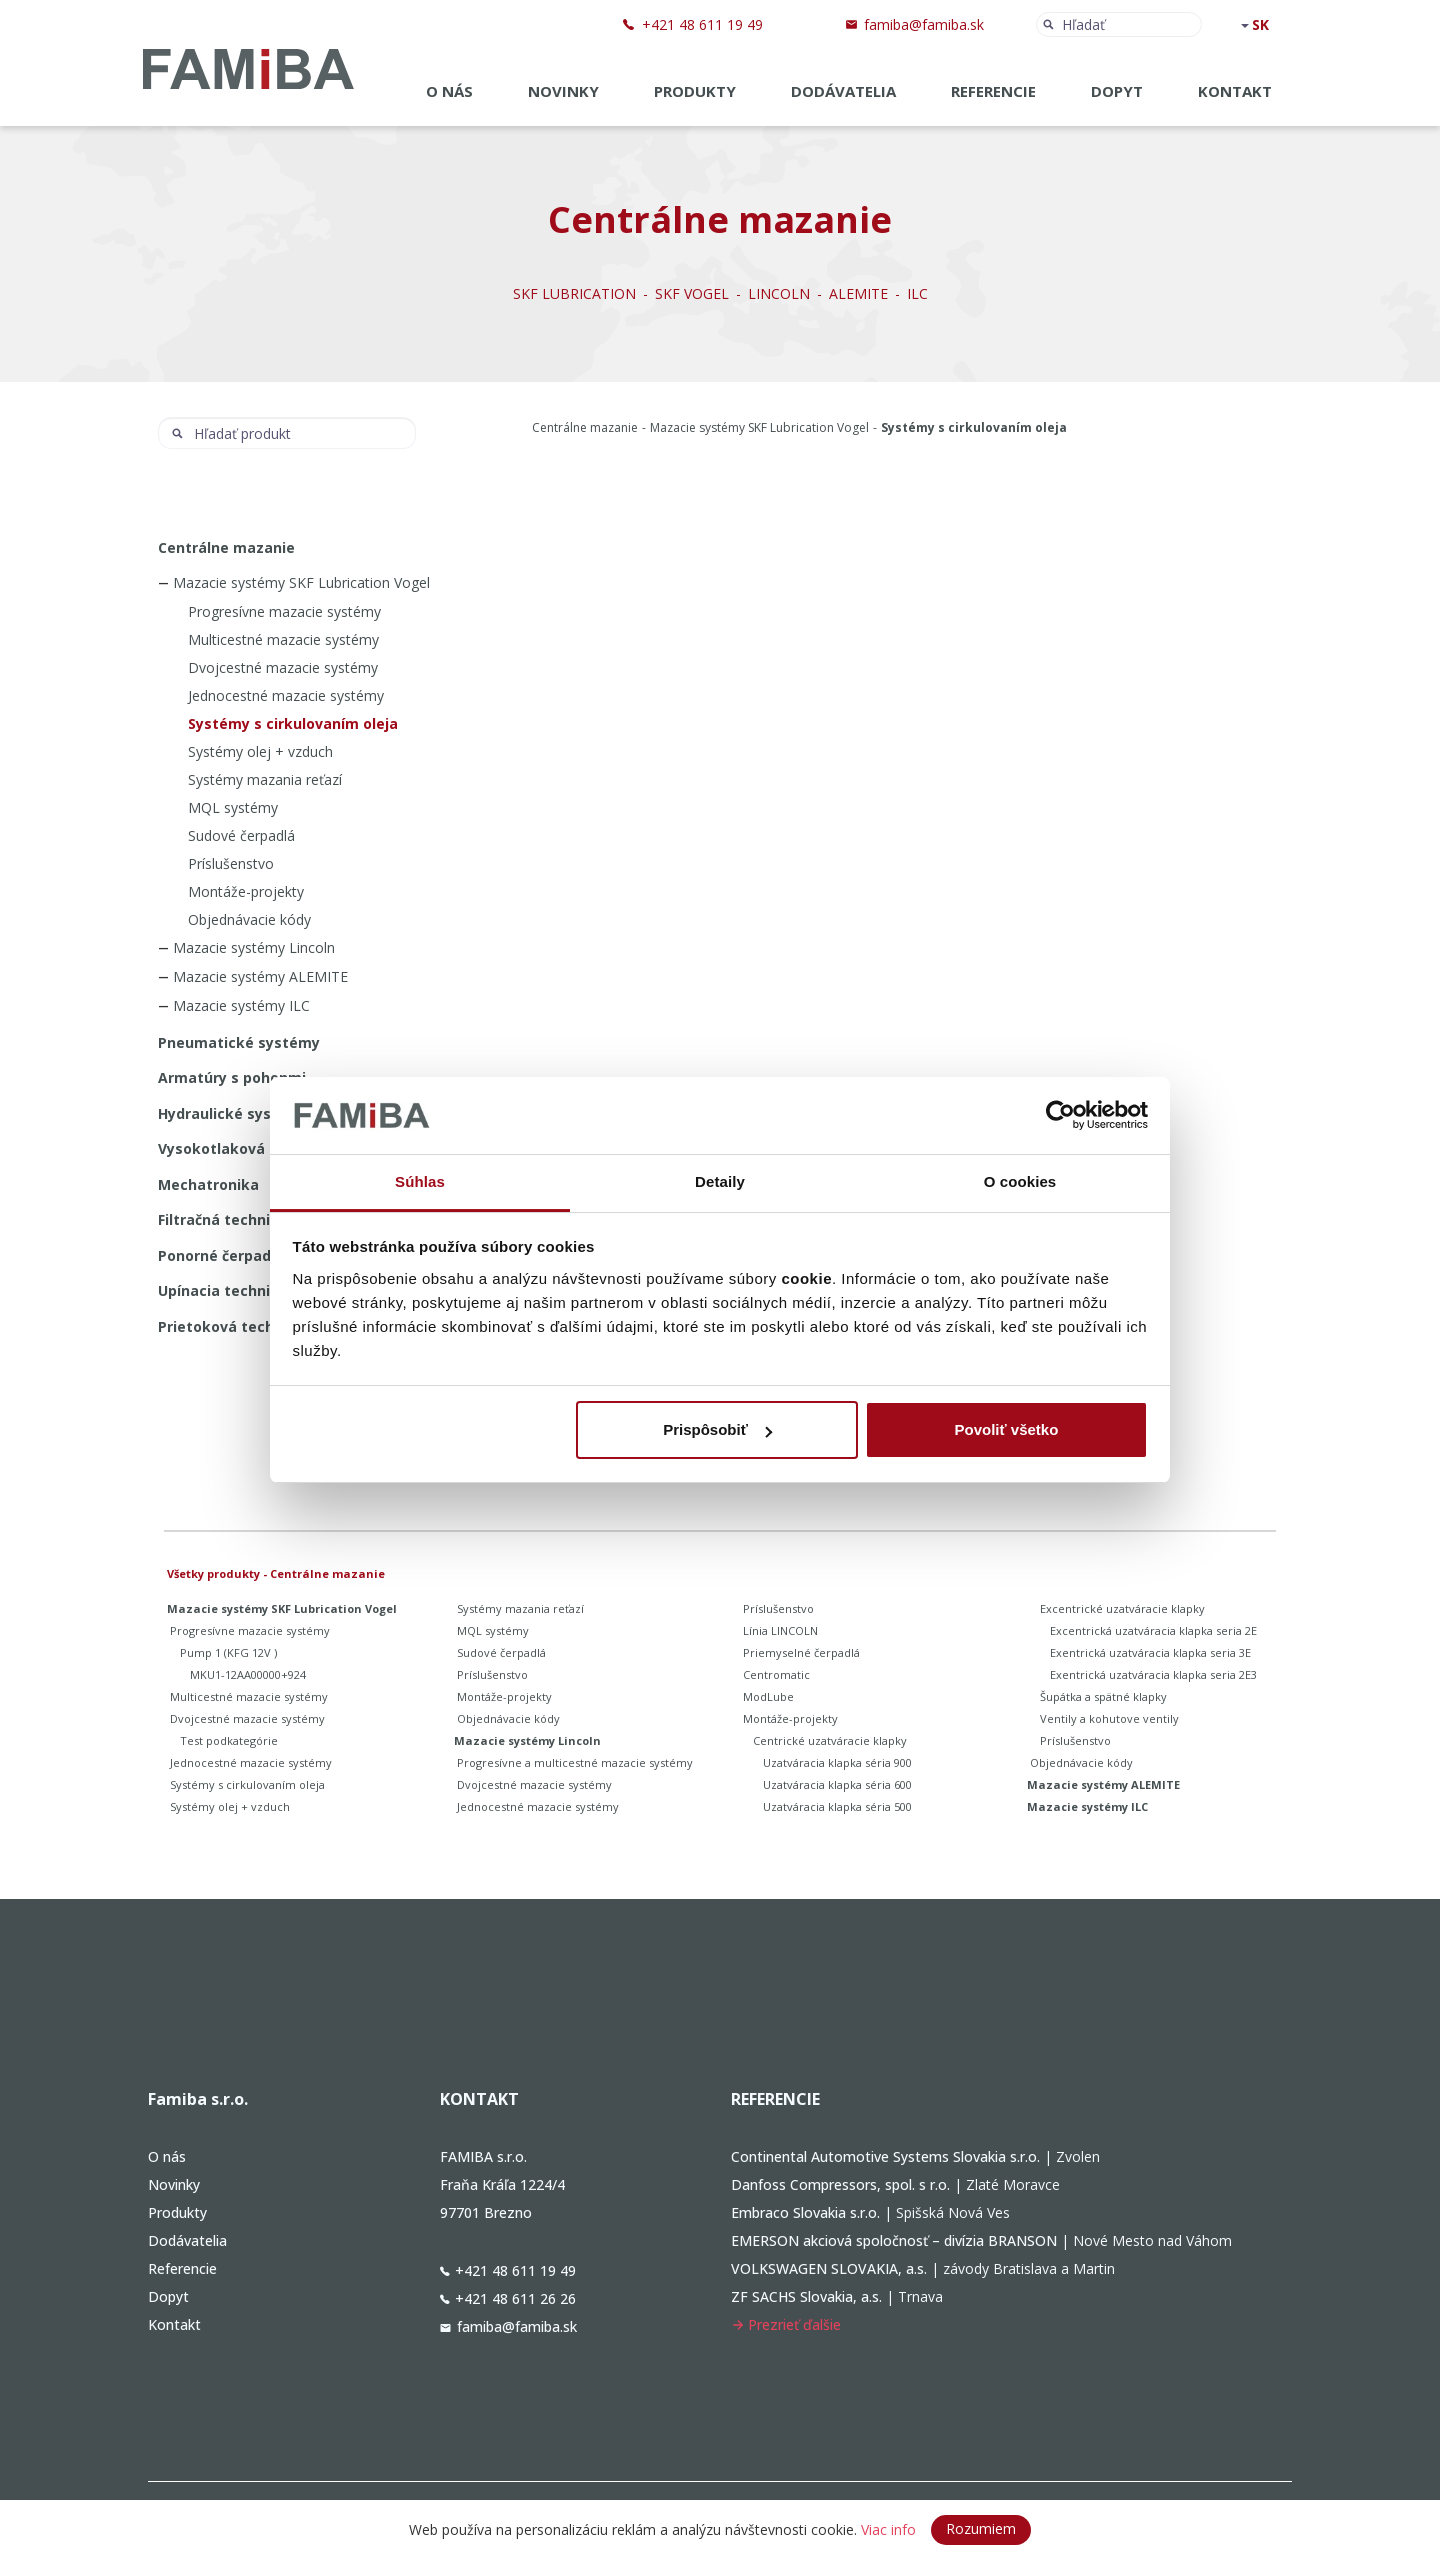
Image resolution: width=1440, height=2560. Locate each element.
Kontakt (1235, 91)
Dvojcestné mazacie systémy (283, 667)
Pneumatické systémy (239, 1042)
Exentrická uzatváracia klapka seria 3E (1150, 1652)
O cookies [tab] (1020, 1181)
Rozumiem (981, 2528)
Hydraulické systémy (233, 1113)
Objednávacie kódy (249, 919)
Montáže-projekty (246, 891)
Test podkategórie (229, 1740)
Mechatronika (208, 1184)
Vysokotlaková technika (245, 1148)
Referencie (993, 91)
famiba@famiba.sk (924, 24)
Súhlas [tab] (420, 1181)
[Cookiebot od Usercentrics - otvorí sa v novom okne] (1060, 1116)
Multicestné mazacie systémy (283, 639)
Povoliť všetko (1006, 1429)
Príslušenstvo (231, 863)
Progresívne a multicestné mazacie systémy (575, 1762)
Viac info (888, 2529)
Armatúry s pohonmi (232, 1077)
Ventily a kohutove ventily (1109, 1718)
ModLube (768, 1696)
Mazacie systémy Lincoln (254, 947)
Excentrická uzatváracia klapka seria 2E (1153, 1630)
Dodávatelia (843, 91)
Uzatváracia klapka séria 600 (837, 1784)
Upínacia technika (223, 1290)
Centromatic (776, 1674)
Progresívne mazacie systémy (284, 611)
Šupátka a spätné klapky (1103, 1696)
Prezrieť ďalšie (786, 2324)
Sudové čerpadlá (241, 835)
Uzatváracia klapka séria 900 (837, 1762)
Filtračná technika (223, 1219)
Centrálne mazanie (585, 427)
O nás (449, 91)
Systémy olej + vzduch (260, 751)
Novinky (563, 91)
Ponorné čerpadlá (221, 1255)
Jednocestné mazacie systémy (286, 695)
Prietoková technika (231, 1326)
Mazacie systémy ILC (241, 1005)
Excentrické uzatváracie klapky (1122, 1608)
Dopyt (1117, 91)
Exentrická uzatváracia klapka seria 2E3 (1153, 1674)
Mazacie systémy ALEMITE (260, 976)
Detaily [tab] (720, 1181)
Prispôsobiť (717, 1429)
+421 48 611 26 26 (508, 2298)
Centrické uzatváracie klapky (830, 1740)
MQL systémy (233, 807)
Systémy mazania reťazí (265, 779)
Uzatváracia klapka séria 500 (837, 1806)
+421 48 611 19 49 (702, 24)
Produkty (695, 91)
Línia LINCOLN (780, 1630)
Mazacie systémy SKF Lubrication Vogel (759, 427)
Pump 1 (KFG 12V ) (228, 1652)
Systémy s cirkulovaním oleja (293, 723)
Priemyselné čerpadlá (801, 1652)
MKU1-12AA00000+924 (248, 1674)
